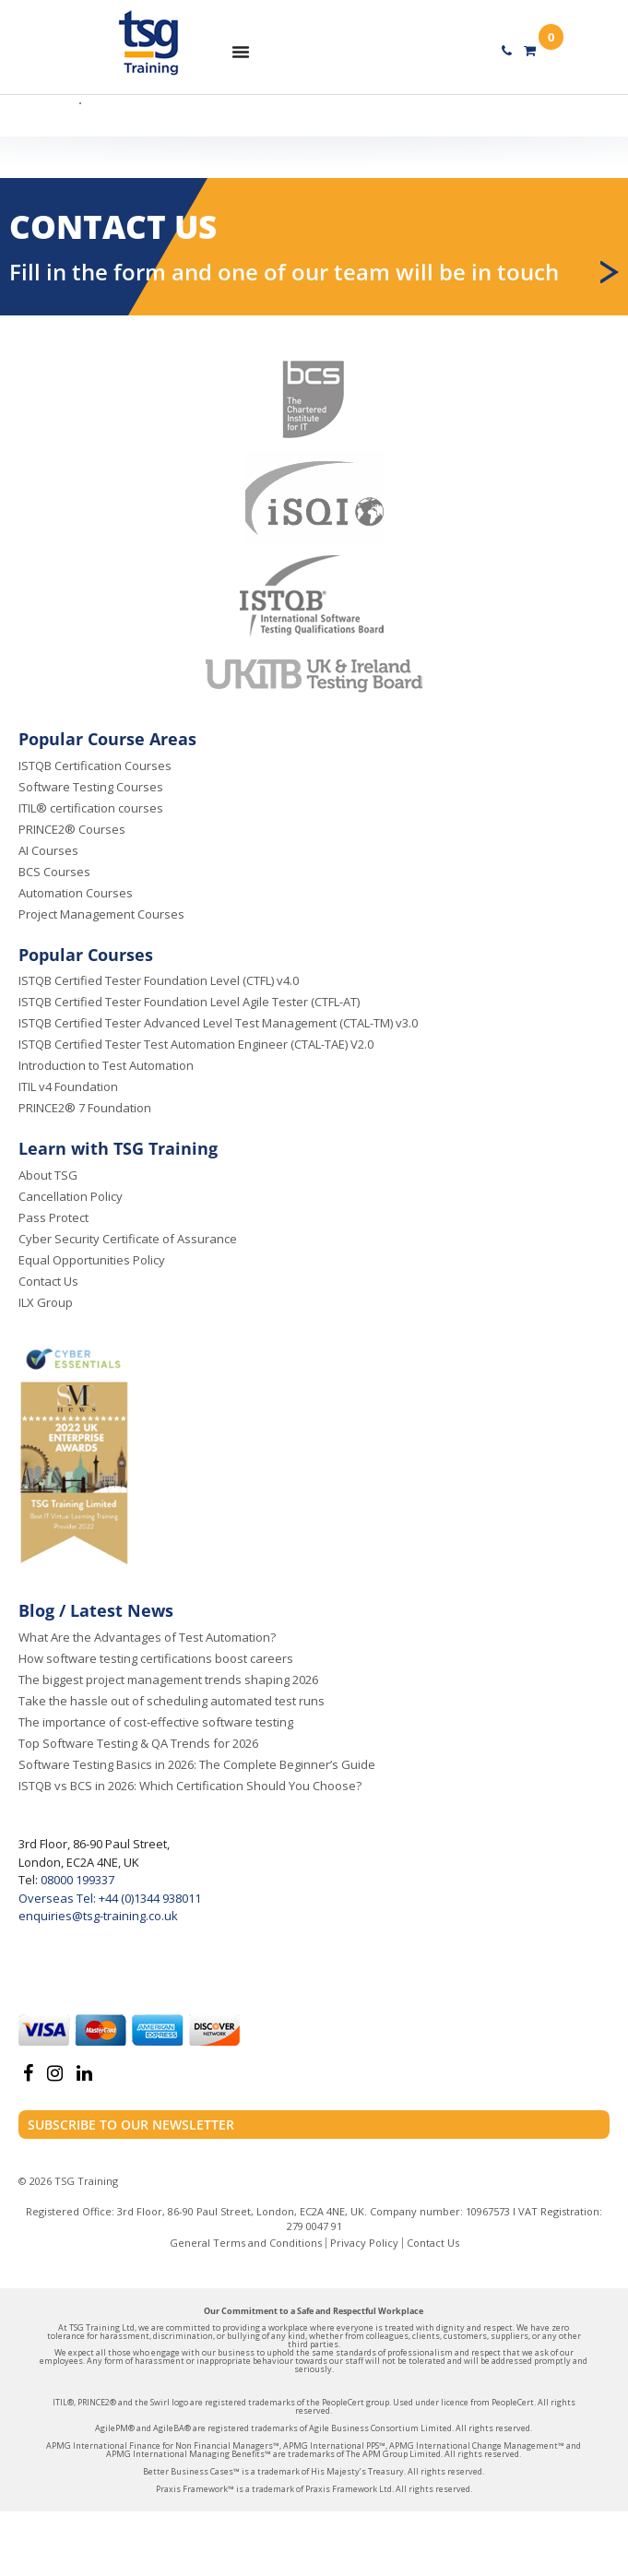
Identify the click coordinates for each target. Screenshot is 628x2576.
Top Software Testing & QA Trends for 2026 (138, 1743)
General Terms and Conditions (246, 2243)
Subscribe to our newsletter (131, 2124)
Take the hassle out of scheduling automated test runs (171, 1700)
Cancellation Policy (70, 1196)
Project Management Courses (101, 914)
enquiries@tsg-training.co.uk (98, 1915)
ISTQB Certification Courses (95, 765)
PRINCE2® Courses (71, 829)
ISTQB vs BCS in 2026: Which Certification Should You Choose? (189, 1785)
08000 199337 (76, 1879)
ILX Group (45, 1302)
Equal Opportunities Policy (91, 1260)
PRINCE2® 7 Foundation (84, 1107)
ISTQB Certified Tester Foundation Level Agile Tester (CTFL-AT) (189, 1001)
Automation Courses (75, 892)
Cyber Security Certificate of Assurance (127, 1238)
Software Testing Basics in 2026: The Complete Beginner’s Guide (196, 1764)
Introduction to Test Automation (106, 1065)
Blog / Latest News (95, 1610)
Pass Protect (53, 1217)
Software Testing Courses (90, 786)
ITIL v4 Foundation (68, 1086)
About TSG (47, 1175)
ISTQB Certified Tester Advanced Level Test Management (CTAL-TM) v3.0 (218, 1023)
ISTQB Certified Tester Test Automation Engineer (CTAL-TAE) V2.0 (195, 1044)
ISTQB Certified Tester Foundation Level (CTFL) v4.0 (158, 980)
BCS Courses (54, 871)
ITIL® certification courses (90, 808)
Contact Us (48, 1281)
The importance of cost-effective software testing (155, 1722)
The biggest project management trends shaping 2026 (168, 1679)
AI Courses (48, 850)
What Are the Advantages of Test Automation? (147, 1637)
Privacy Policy (364, 2243)
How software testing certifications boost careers (155, 1658)
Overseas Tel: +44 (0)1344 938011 (109, 1898)
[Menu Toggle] (240, 51)
